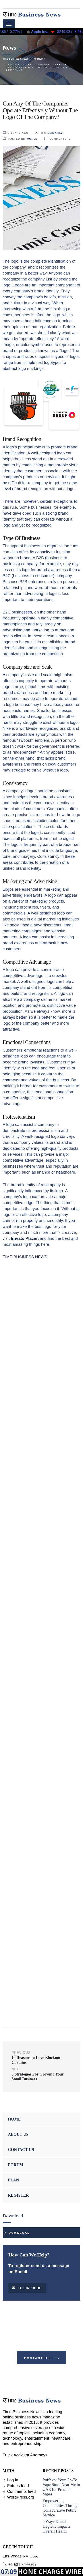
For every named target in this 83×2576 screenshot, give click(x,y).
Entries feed (18, 2486)
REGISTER (18, 2195)
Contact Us (42, 2358)
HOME (14, 2119)
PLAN (13, 2180)
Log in (12, 2480)
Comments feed (21, 2491)
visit (7, 1238)
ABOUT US (18, 2134)
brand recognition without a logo (46, 489)
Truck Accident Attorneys (25, 2455)
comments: (57, 138)
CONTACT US (21, 2149)
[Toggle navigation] (9, 23)
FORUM (15, 2165)
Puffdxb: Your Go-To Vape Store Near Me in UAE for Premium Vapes (61, 2487)
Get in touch (27, 2287)
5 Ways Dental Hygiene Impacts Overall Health (56, 2526)
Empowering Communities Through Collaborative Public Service (61, 2508)
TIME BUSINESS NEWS (25, 1257)
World (32, 138)
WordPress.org (20, 2497)
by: (49, 132)
